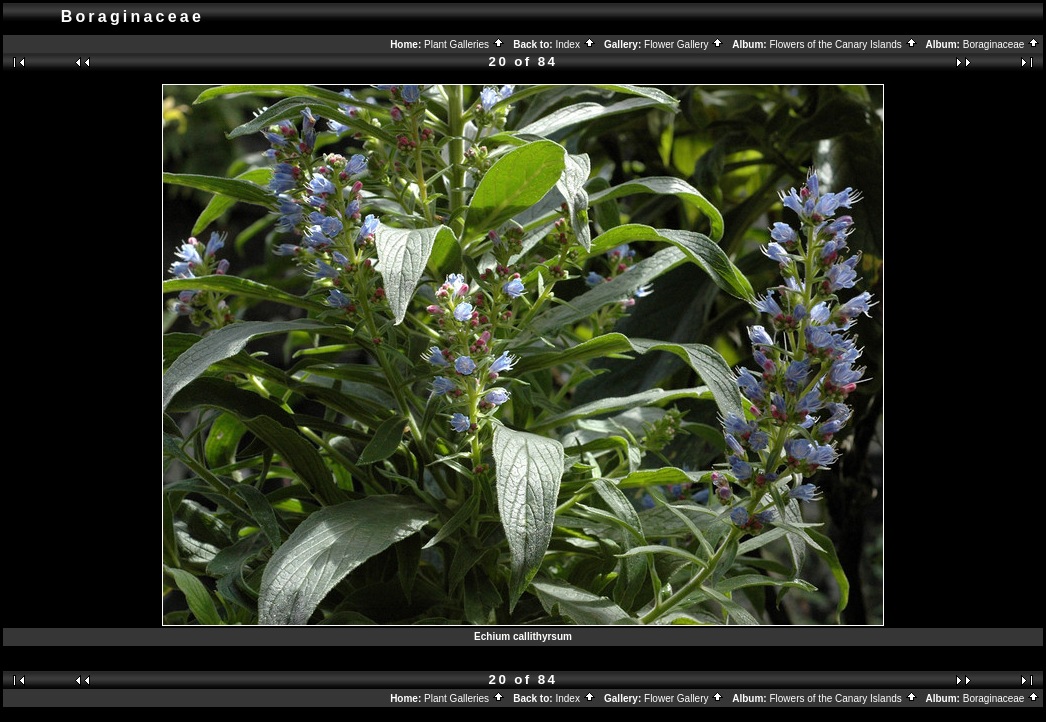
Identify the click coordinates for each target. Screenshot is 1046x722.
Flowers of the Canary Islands (843, 44)
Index (575, 44)
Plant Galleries (464, 44)
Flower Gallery (684, 44)
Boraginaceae (1002, 44)
